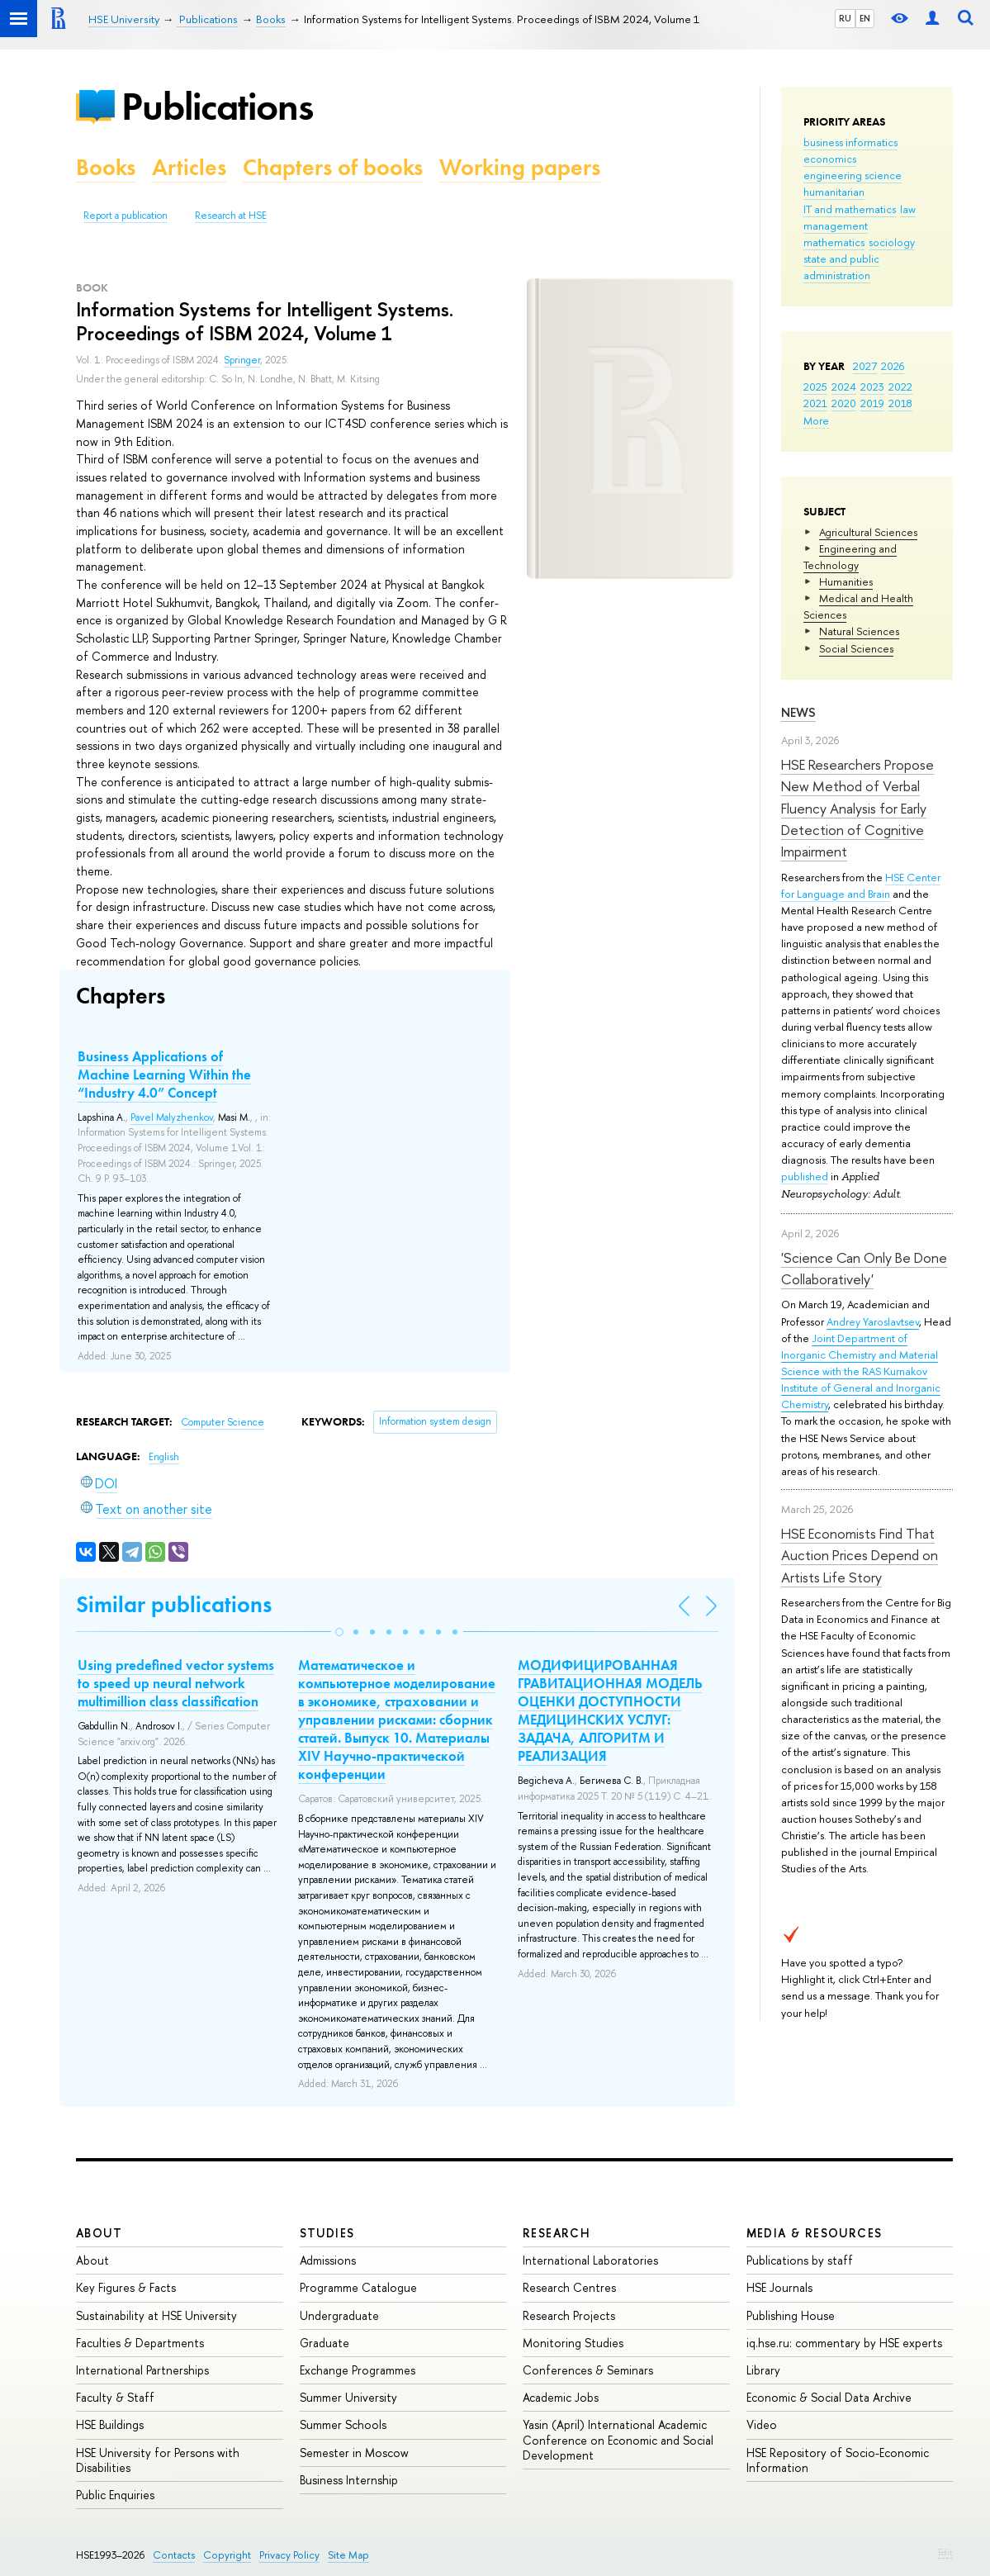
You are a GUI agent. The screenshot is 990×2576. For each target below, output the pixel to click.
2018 (900, 403)
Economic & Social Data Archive (829, 2397)
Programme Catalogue (358, 2287)
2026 (892, 365)
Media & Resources (814, 2233)
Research (556, 2233)
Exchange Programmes (357, 2370)
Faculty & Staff (115, 2397)
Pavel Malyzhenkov (171, 1117)
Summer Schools (343, 2424)
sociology (892, 242)
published (804, 1176)
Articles (189, 167)
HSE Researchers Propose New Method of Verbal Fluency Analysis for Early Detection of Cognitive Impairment (857, 808)
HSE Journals (779, 2287)
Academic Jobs (561, 2397)
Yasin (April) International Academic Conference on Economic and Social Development (618, 2439)
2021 (815, 403)
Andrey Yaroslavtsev (873, 1321)
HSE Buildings (110, 2424)
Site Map (348, 2555)
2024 (843, 386)
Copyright (227, 2555)
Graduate (324, 2343)
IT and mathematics (849, 209)
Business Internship (349, 2480)
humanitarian (833, 191)
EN (865, 18)
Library (763, 2370)
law (908, 209)
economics (829, 158)
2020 (843, 403)
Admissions (328, 2260)
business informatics (850, 142)
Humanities (846, 581)
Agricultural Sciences (868, 531)
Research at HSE (231, 215)
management (835, 225)
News (798, 712)
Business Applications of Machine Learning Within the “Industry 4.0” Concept (164, 1074)
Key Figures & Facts (126, 2287)
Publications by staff (799, 2260)
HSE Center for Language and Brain (860, 885)
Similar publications (174, 1604)
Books (105, 167)
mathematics (833, 242)
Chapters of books (333, 167)
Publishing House (790, 2315)
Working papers (519, 167)
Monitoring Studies (573, 2343)
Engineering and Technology (850, 556)
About (99, 2233)
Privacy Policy (289, 2555)
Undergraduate (339, 2315)
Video (761, 2424)
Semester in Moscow (354, 2452)
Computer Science (222, 1422)
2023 (872, 386)
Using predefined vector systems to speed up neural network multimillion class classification (176, 1683)
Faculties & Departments (140, 2343)
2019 (872, 403)
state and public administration (841, 266)
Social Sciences (856, 648)
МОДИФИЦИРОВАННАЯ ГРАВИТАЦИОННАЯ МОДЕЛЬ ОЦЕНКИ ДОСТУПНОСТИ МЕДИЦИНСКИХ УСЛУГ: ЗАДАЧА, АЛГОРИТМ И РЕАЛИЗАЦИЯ (610, 1710)
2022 (900, 386)
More (816, 420)
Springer (242, 360)
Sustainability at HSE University (156, 2315)
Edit (945, 2552)
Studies (327, 2233)
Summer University (348, 2397)
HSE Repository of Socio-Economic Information (837, 2460)
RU (845, 18)
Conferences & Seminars (588, 2370)
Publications (217, 106)
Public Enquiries (115, 2494)
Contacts (174, 2555)
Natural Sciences (859, 631)
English (164, 1457)
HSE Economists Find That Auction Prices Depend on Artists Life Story (859, 1555)
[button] (339, 1632)
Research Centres (569, 2287)
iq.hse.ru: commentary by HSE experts (844, 2343)
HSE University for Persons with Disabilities (157, 2460)
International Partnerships (142, 2370)
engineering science (852, 175)
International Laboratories (590, 2260)
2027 (865, 365)
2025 (815, 386)
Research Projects (569, 2315)
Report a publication (125, 215)
